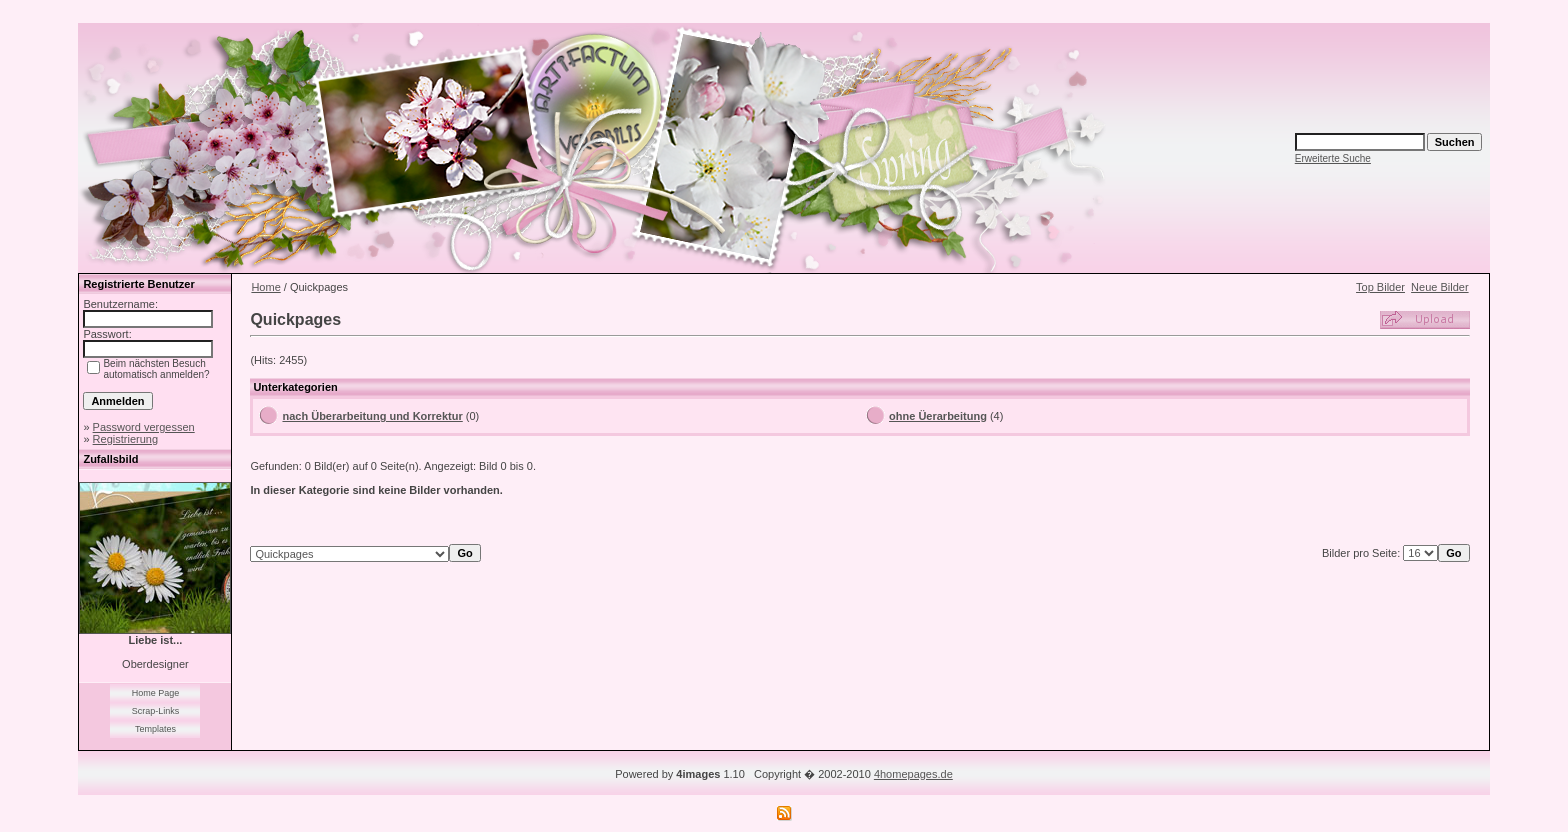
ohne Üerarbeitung (938, 416)
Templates (155, 729)
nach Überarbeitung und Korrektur (372, 416)
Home (265, 287)
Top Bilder (1380, 287)
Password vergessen (144, 427)
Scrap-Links (156, 711)
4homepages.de (913, 774)
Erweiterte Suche (1333, 158)
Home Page (156, 693)
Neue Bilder (1439, 287)
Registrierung (125, 439)
